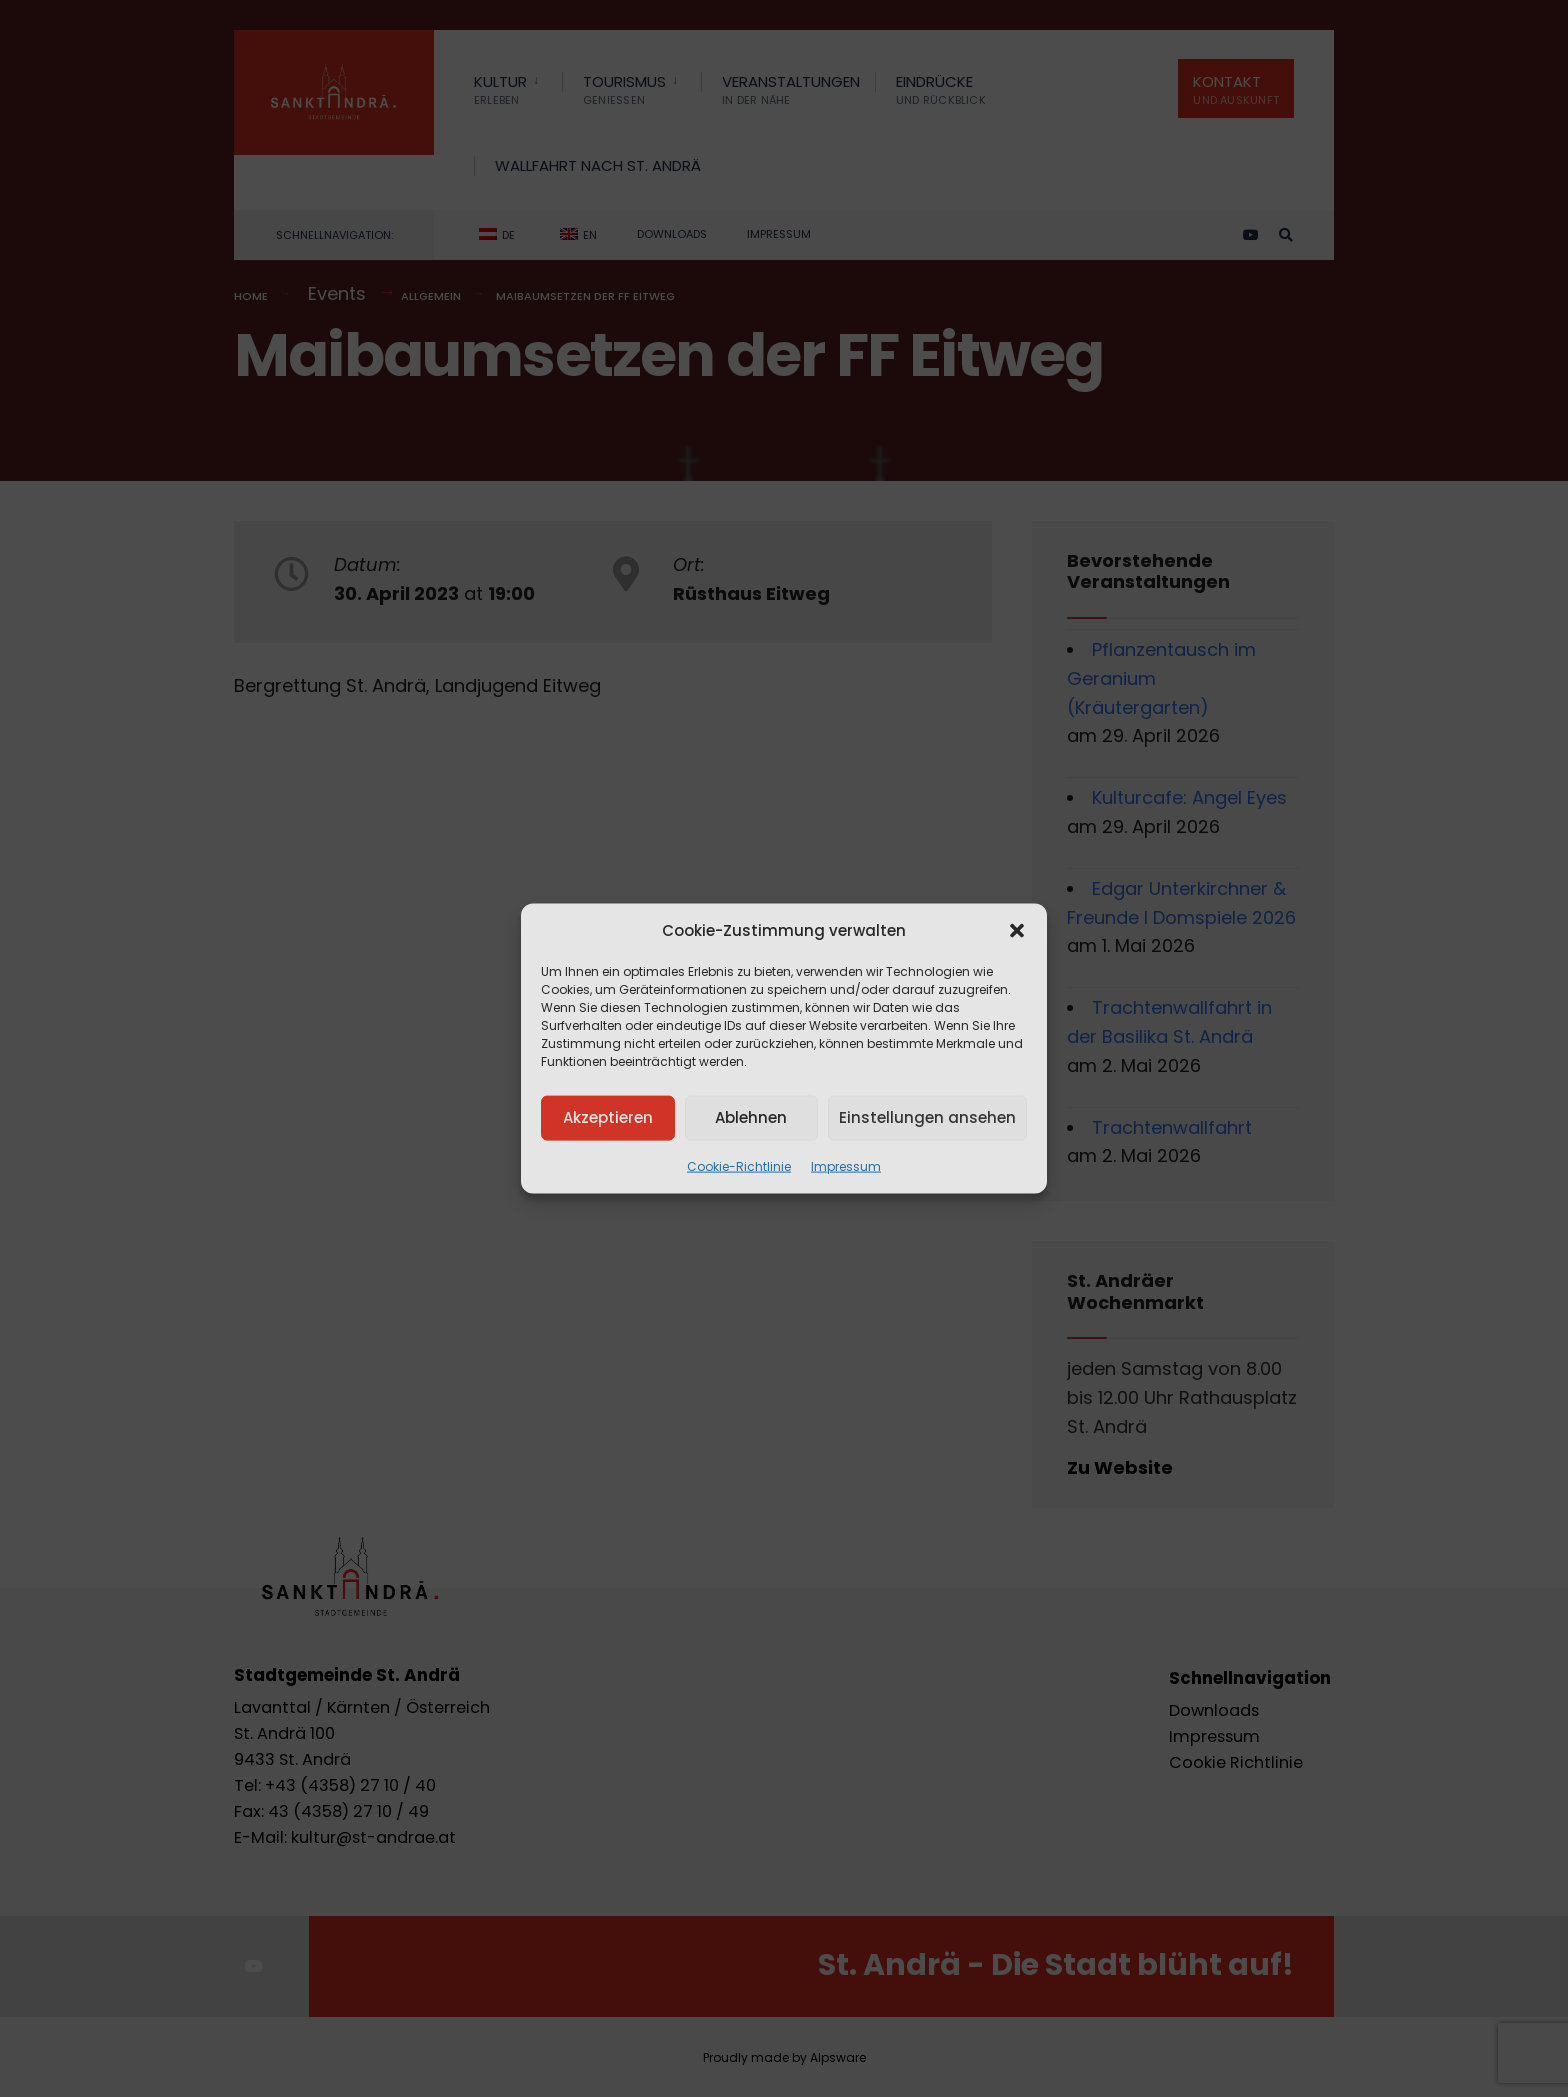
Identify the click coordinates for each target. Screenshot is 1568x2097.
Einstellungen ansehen (927, 1117)
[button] (1017, 930)
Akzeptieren (608, 1117)
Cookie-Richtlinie (739, 1165)
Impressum (846, 1165)
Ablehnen (751, 1117)
